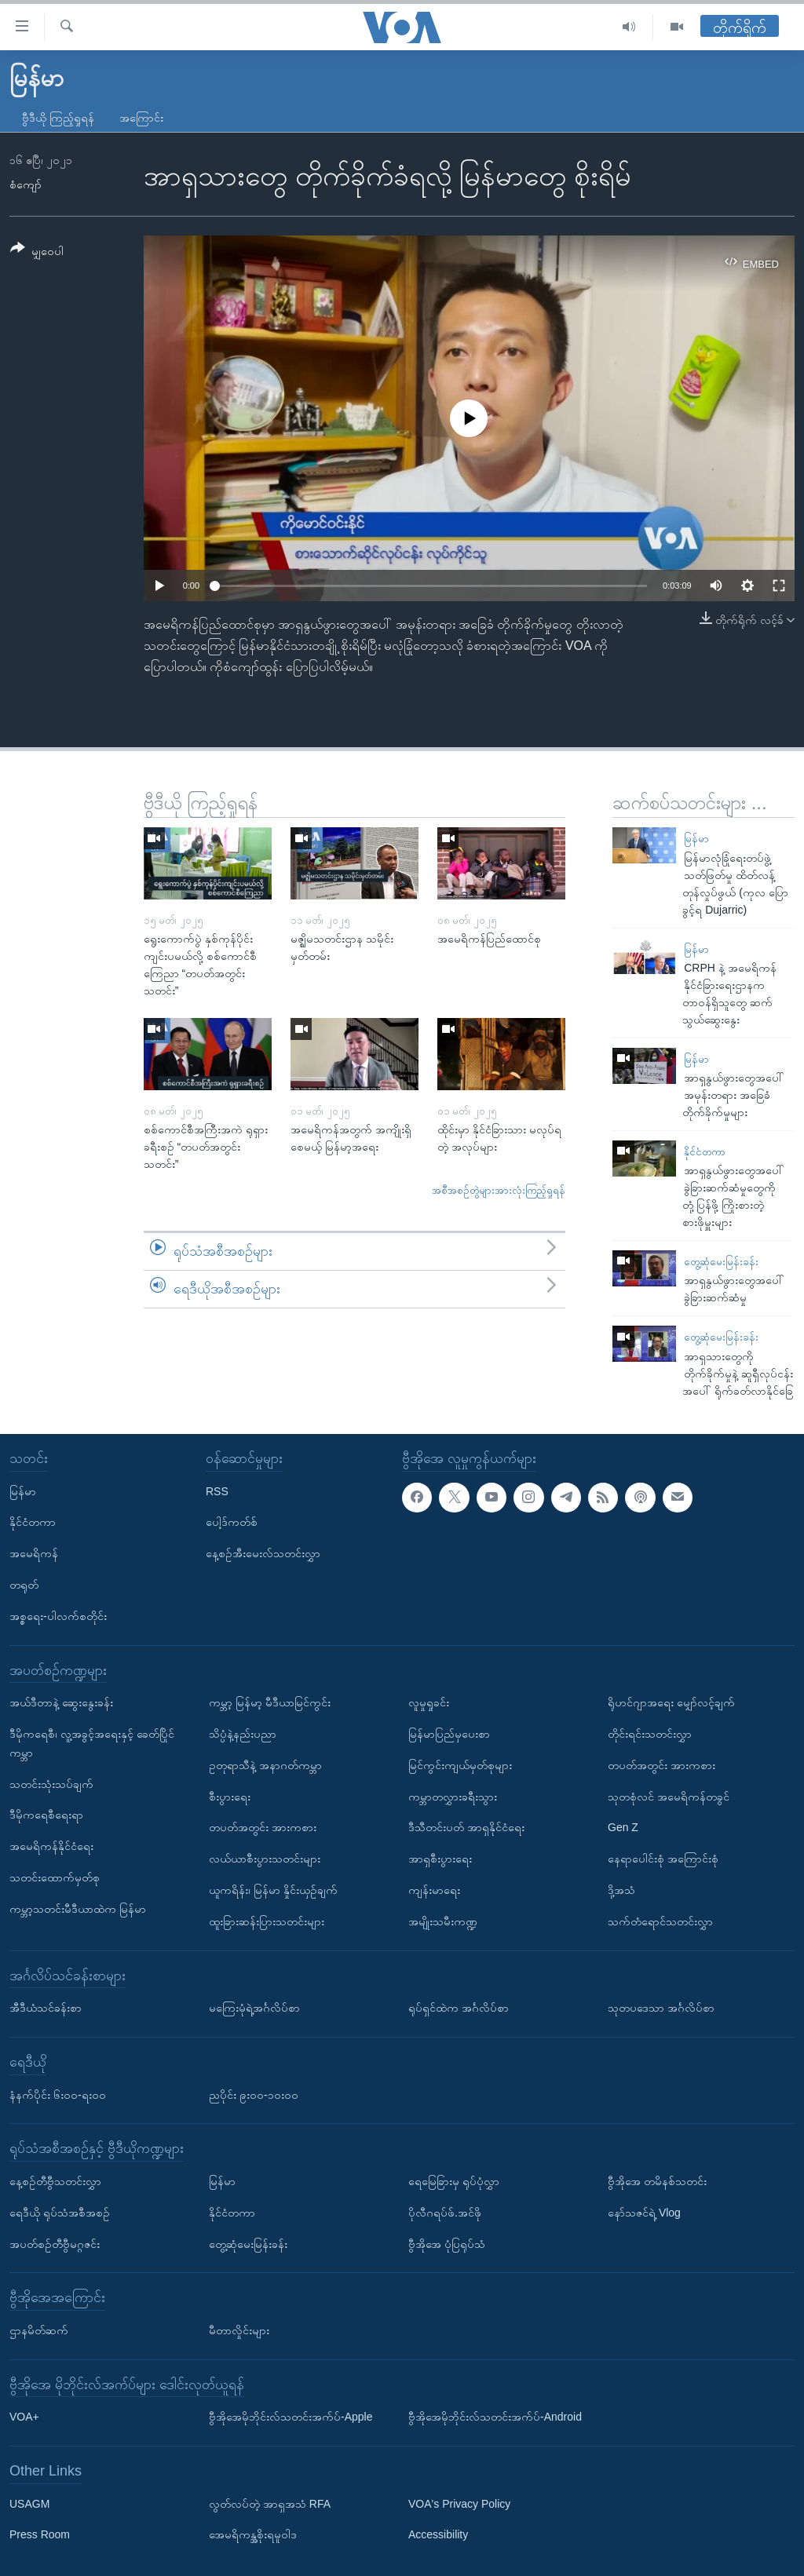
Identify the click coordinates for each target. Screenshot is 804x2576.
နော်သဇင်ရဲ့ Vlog (644, 2212)
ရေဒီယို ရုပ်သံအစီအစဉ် (59, 2212)
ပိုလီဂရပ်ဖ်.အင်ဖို (444, 2212)
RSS (217, 1490)
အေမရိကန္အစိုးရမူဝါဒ (253, 2534)
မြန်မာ (696, 839)
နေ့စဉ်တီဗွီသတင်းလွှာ (55, 2181)
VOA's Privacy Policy (459, 2503)
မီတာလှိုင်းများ (239, 2330)
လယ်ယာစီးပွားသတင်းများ (264, 1858)
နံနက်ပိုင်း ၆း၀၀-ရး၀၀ (57, 2094)
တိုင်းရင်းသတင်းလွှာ (650, 1734)
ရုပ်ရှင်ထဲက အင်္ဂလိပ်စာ (458, 2007)
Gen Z (623, 1827)
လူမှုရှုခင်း (428, 1702)
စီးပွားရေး (229, 1796)
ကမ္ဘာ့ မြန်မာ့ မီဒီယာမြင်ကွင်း (270, 1702)
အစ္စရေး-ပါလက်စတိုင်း (58, 1615)
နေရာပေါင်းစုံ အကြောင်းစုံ (663, 1858)
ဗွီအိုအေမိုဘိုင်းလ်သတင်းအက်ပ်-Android (495, 2416)
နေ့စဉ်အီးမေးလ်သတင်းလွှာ (263, 1553)
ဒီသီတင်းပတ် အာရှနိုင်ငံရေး (466, 1827)
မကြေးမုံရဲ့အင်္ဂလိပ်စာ (254, 2007)
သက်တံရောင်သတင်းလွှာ (660, 1920)
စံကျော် (25, 184)
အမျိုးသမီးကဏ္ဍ (442, 1920)
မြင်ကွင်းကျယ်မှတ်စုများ (460, 1764)
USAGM (29, 2503)
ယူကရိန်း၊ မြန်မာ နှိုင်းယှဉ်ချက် (273, 1890)
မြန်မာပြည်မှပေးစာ (449, 1734)
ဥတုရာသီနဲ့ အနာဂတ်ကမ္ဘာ (265, 1764)
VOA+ (24, 2416)
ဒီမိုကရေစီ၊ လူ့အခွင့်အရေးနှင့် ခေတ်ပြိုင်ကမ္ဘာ (91, 1743)
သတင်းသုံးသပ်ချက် (51, 1783)
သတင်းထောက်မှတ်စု (54, 1877)
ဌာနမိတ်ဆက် (38, 2330)
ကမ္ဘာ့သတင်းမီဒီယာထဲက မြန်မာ (77, 1908)
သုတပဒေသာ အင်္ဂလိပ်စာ (661, 2007)
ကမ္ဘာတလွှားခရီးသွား (452, 1796)
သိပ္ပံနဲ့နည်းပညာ (242, 1734)
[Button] (37, 252)
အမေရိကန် (33, 1553)
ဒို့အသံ (621, 1890)
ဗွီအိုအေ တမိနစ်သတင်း (657, 2181)
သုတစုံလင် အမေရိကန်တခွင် (668, 1796)
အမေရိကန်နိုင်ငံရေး (51, 1846)
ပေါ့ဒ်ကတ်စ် (232, 1522)
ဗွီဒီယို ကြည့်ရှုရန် (58, 117)
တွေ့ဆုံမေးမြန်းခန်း (721, 1262)
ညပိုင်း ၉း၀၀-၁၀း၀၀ (253, 2094)
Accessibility (438, 2534)
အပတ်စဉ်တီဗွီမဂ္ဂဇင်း (54, 2243)
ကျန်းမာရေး (434, 1890)
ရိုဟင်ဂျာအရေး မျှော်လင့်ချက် (671, 1702)
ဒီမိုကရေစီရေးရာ (46, 1814)
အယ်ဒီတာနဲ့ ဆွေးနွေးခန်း (61, 1702)
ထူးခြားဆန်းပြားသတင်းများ (266, 1920)
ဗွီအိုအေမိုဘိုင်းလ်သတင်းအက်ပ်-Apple (290, 2416)
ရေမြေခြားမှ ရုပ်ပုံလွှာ (453, 2181)
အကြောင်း (141, 117)
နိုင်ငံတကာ (704, 1152)
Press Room (39, 2534)
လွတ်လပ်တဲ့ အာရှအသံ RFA (270, 2503)
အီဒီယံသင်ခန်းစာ (45, 2007)
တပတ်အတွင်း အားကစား (262, 1827)
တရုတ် (23, 1584)
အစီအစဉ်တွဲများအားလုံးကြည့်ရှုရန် (498, 1190)
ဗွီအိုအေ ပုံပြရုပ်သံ (446, 2243)
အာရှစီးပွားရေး (440, 1858)
